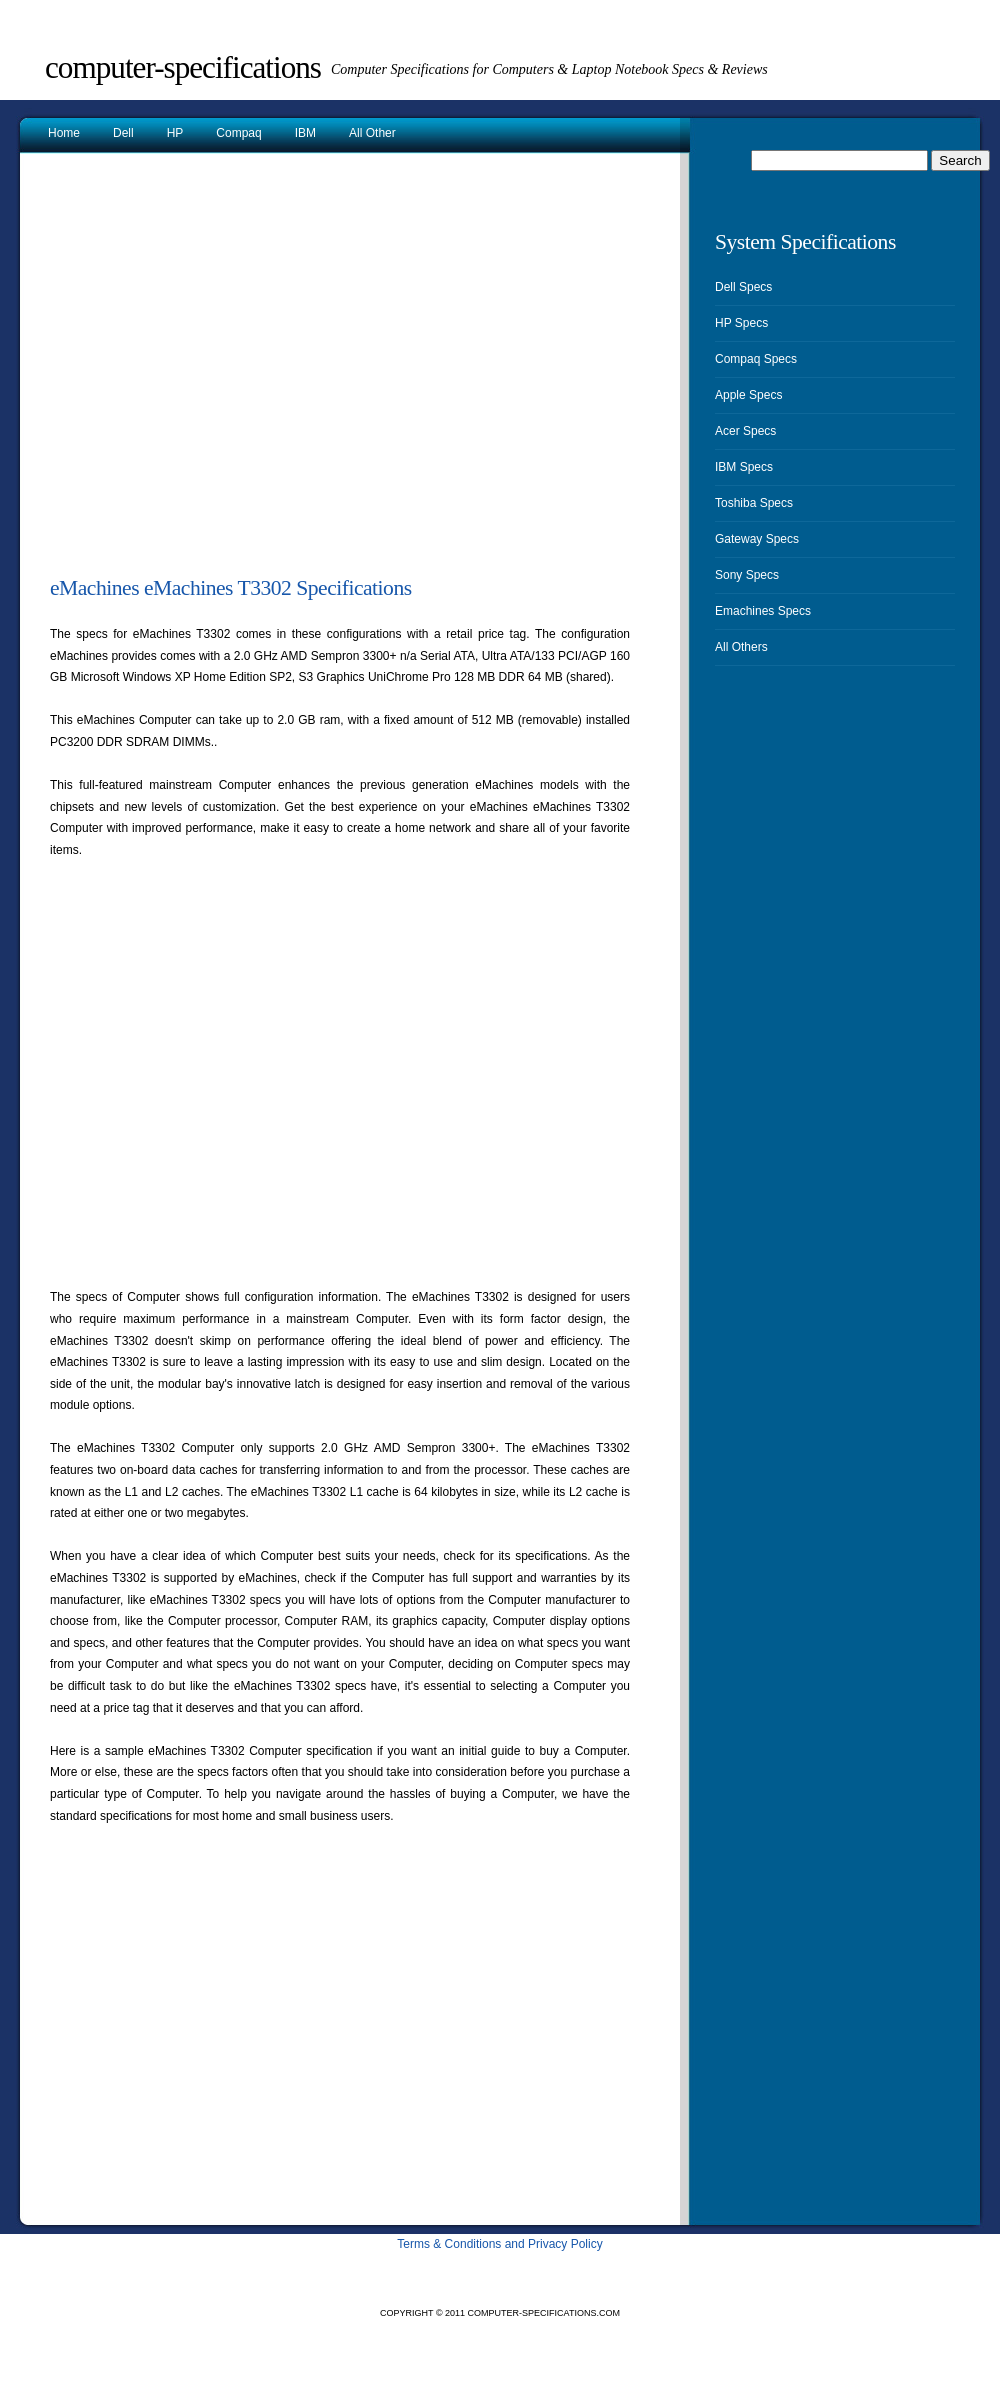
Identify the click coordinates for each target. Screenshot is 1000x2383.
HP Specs (741, 323)
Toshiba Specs (754, 503)
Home (64, 133)
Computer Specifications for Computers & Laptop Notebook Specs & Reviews (549, 69)
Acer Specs (745, 431)
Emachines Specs (763, 611)
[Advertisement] (187, 371)
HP (175, 133)
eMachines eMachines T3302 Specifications (231, 588)
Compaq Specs (756, 359)
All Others (741, 647)
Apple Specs (748, 395)
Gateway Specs (757, 539)
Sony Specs (747, 575)
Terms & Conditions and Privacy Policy (499, 2244)
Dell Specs (743, 287)
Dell (123, 133)
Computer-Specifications (183, 67)
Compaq (238, 133)
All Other (372, 133)
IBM (305, 133)
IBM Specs (744, 467)
